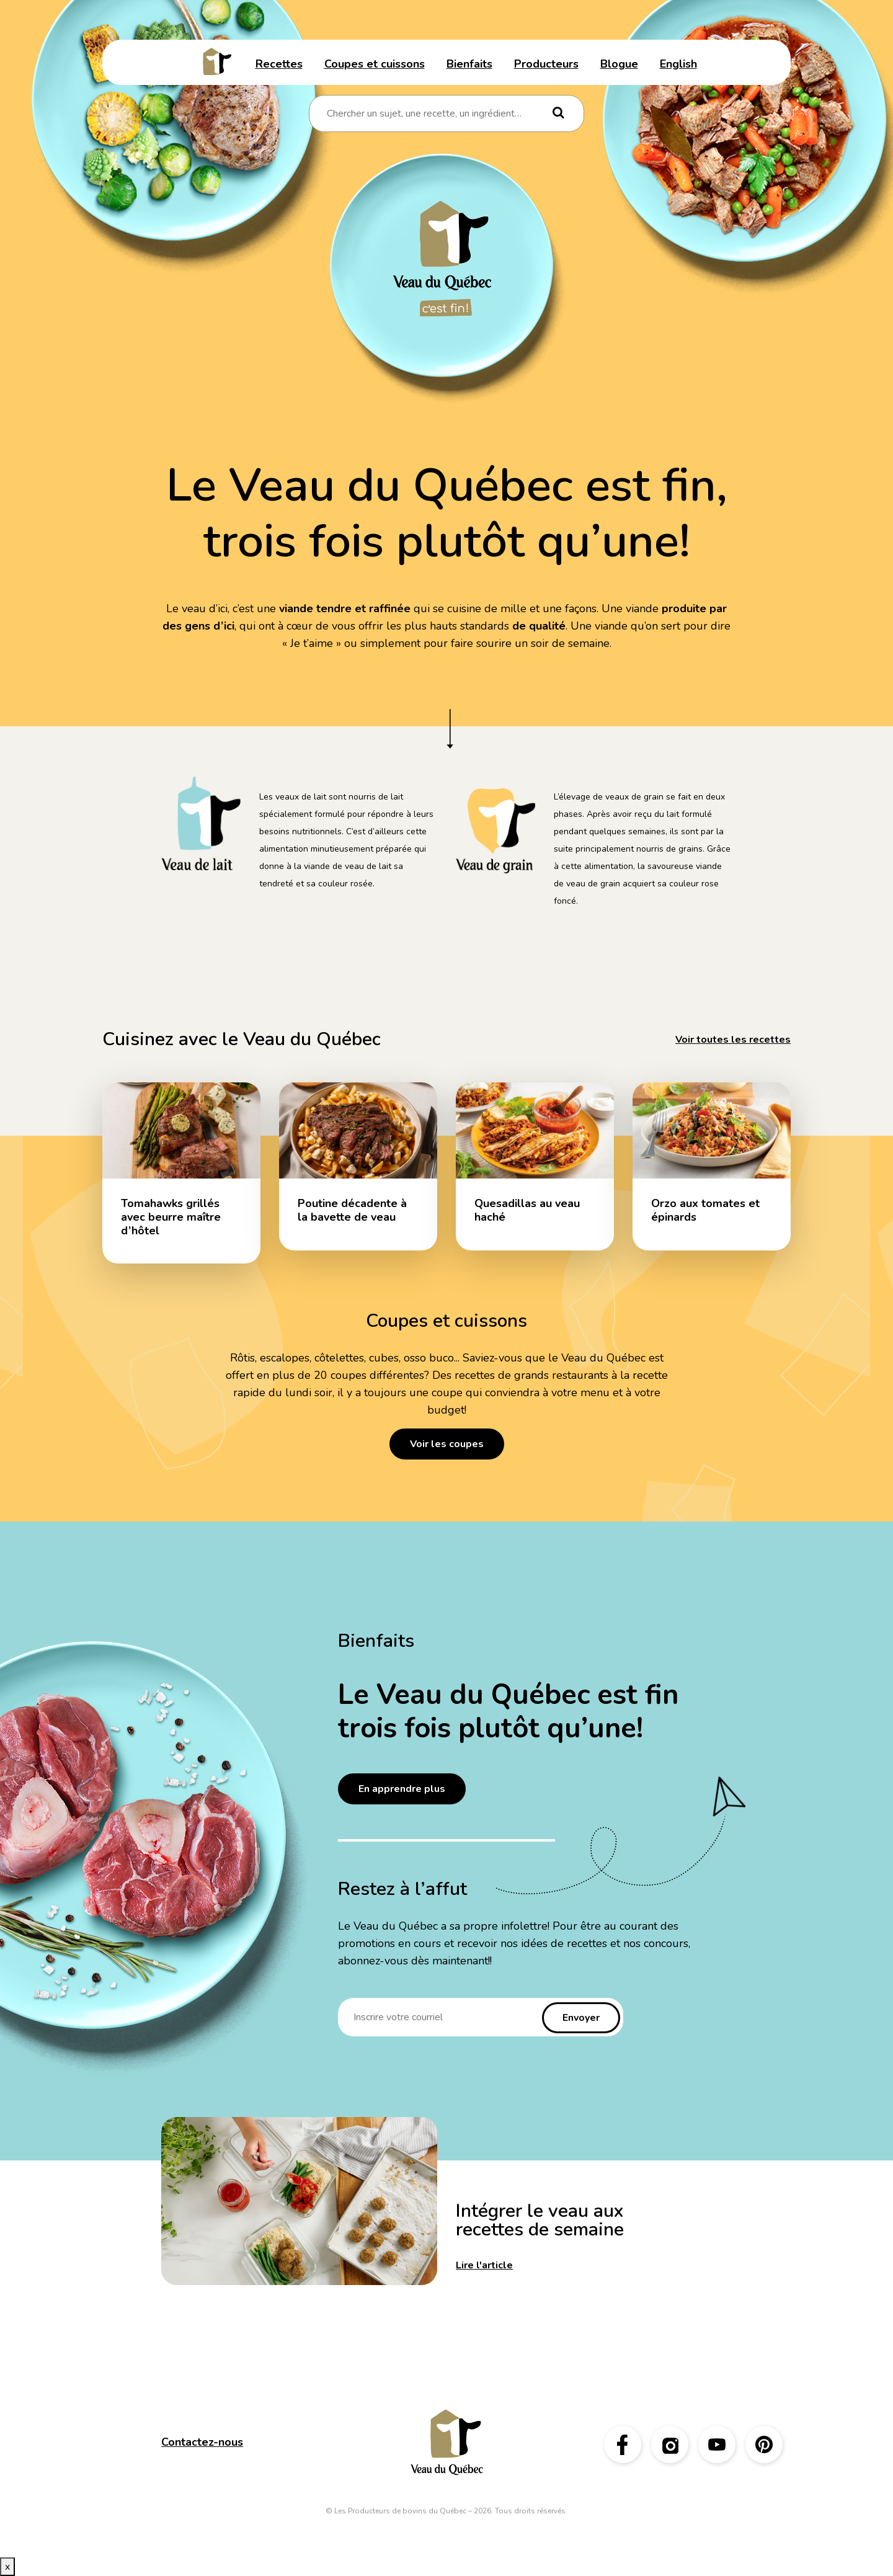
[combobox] (438, 113)
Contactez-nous (202, 2442)
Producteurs (546, 63)
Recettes (279, 63)
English (678, 63)
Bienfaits (469, 63)
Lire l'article (484, 2265)
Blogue (619, 63)
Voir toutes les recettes (733, 1039)
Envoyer (581, 2018)
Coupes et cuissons (374, 63)
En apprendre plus (401, 1789)
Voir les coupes (447, 1444)
